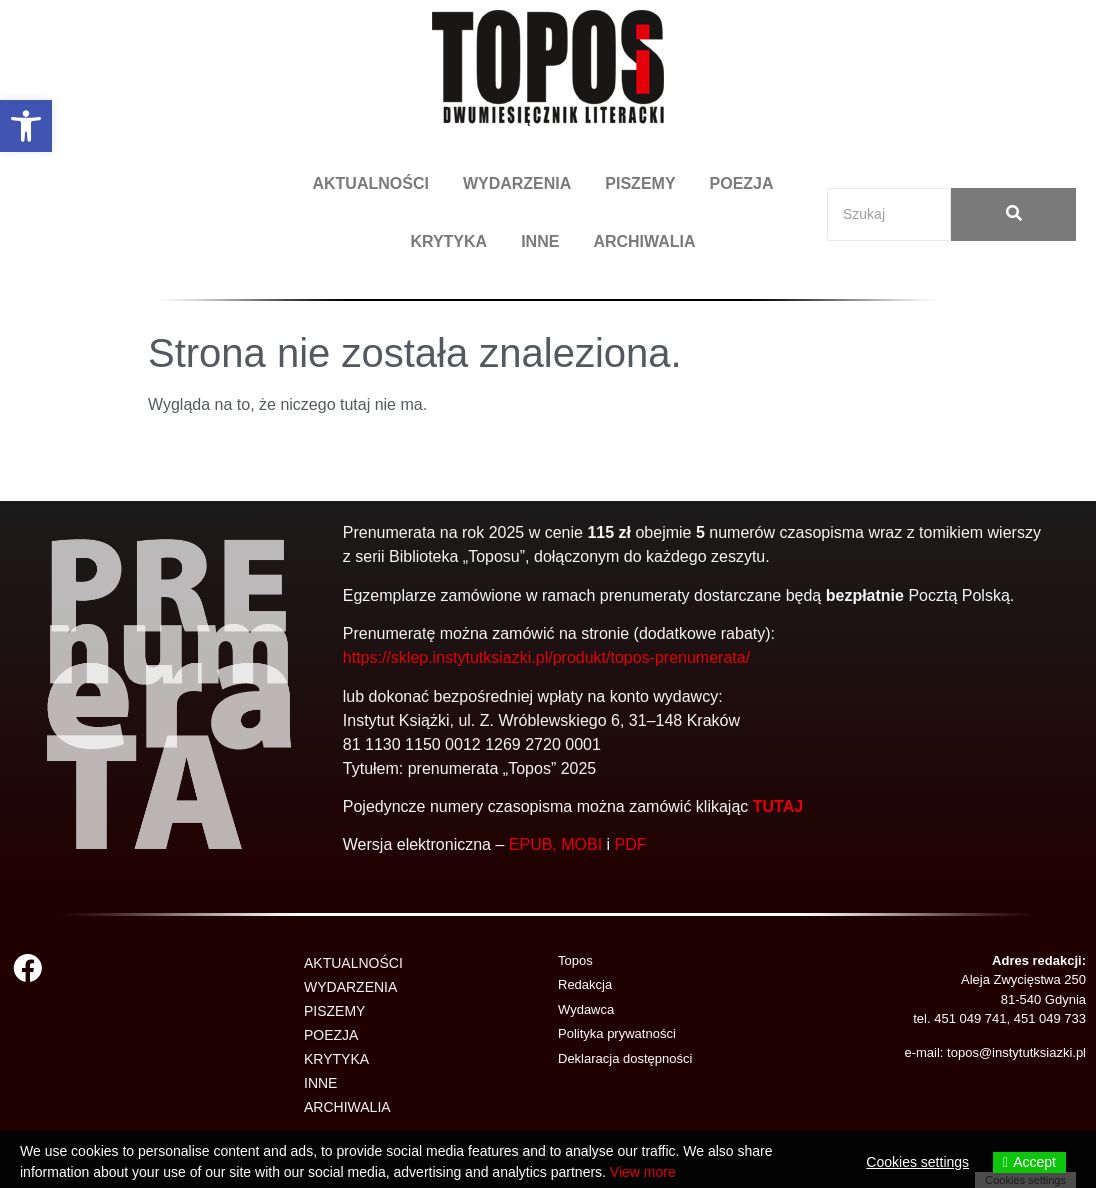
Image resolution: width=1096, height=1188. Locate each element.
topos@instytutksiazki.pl (1016, 1052)
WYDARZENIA (517, 183)
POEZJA (742, 183)
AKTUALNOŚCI (370, 183)
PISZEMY (640, 183)
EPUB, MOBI (555, 844)
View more (643, 1172)
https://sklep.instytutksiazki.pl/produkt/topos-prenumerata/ (546, 657)
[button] (26, 126)
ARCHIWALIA (644, 241)
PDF (631, 844)
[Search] (889, 214)
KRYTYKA (448, 241)
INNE (540, 241)
